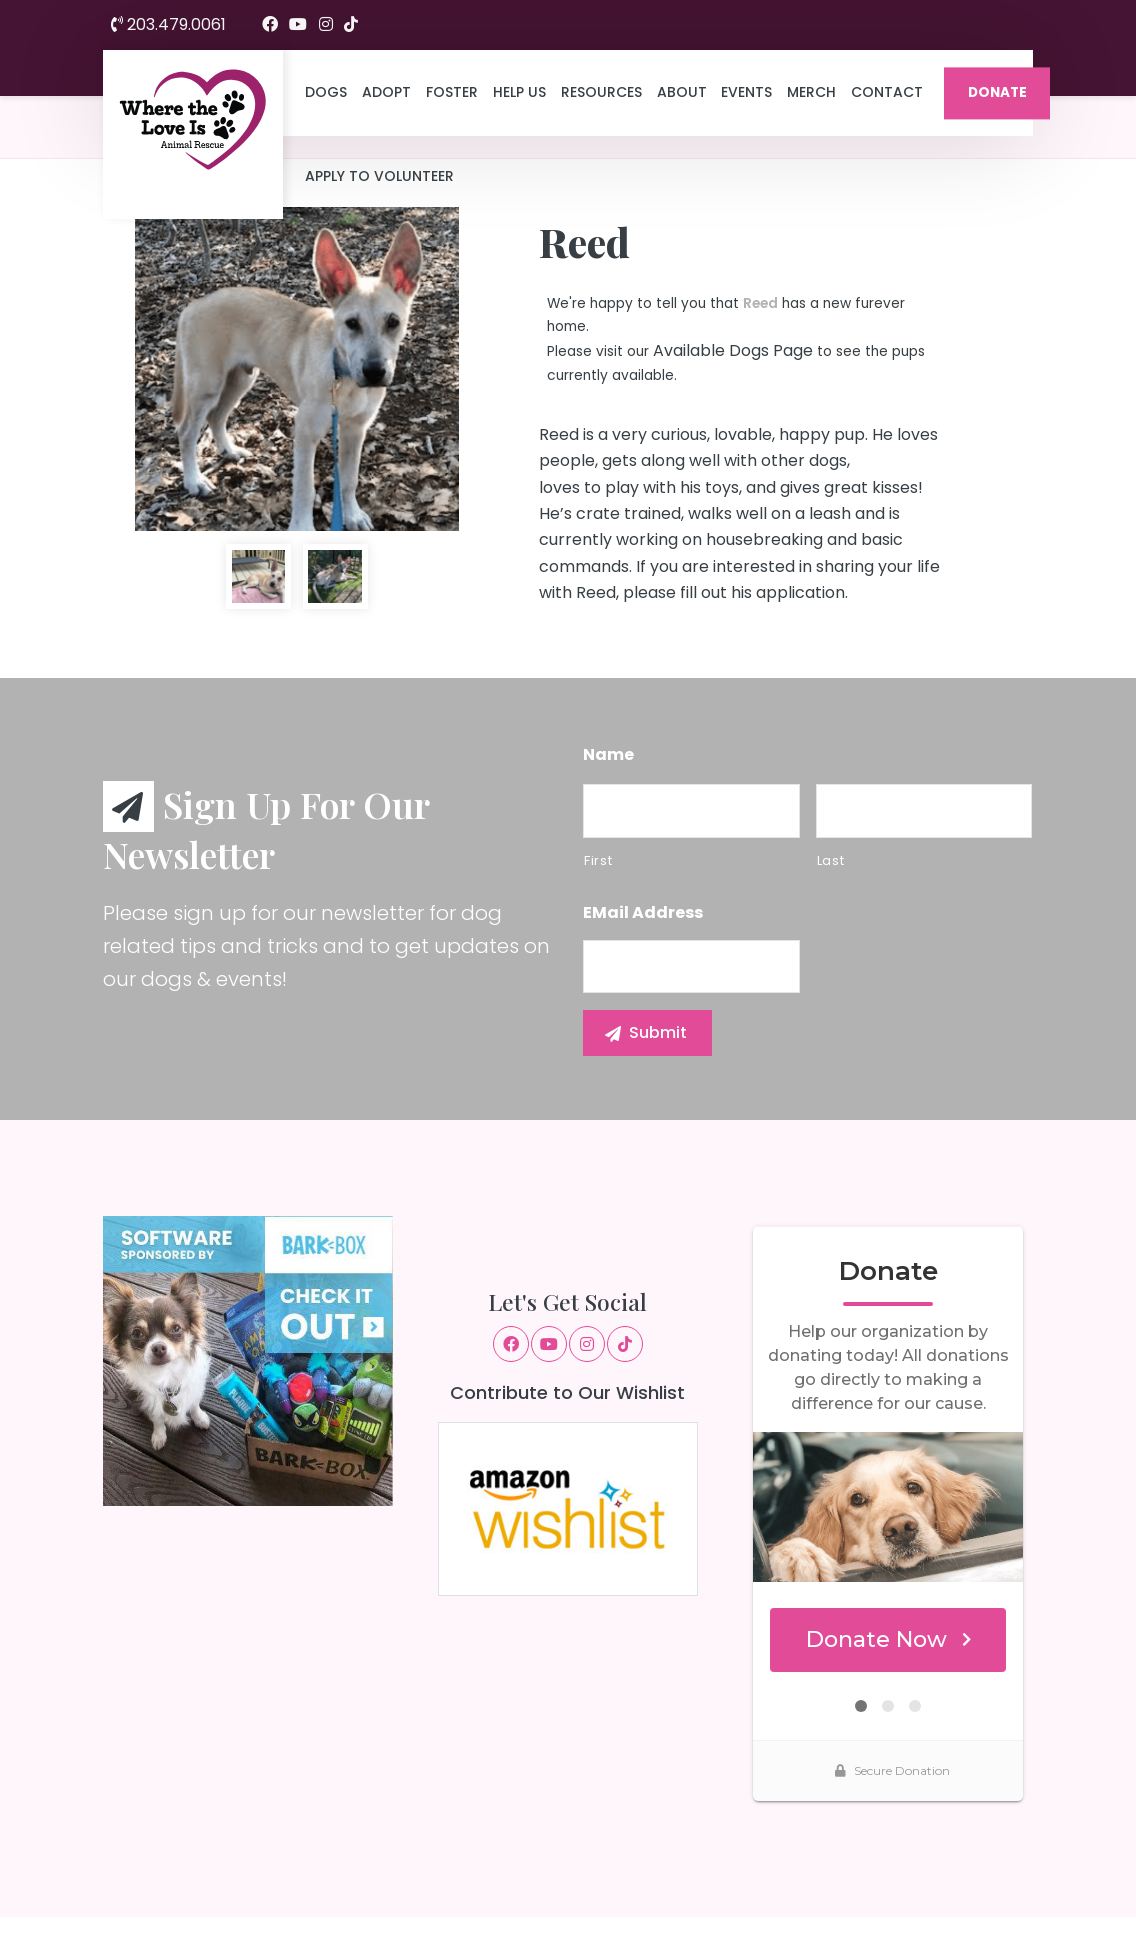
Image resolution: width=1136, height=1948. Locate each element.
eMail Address (643, 913)
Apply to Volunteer (379, 176)
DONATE (997, 92)
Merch (811, 92)
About (682, 92)
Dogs (326, 92)
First (598, 860)
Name (608, 755)
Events (746, 92)
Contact (887, 92)
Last (831, 860)
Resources (601, 92)
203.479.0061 (168, 24)
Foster (452, 92)
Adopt (386, 92)
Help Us (519, 92)
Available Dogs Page (733, 350)
